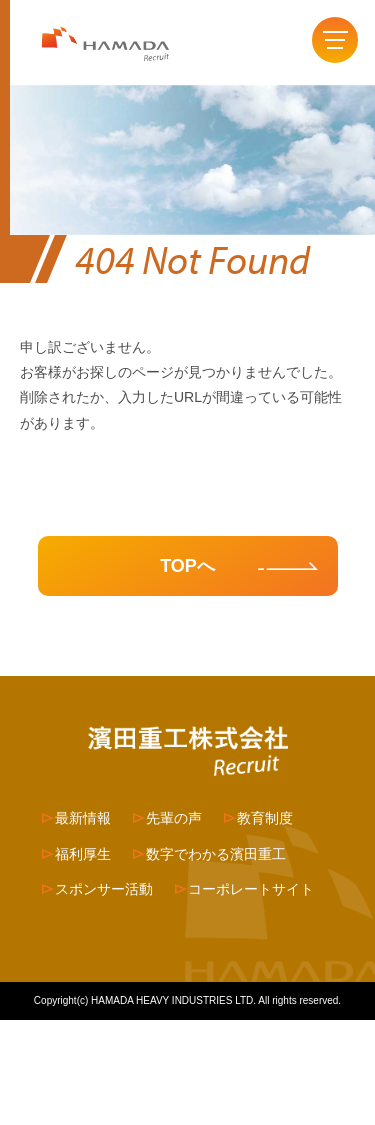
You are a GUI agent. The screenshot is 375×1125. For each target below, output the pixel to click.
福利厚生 (83, 854)
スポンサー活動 (104, 889)
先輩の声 (174, 818)
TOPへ (187, 566)
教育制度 (265, 818)
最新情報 (83, 818)
